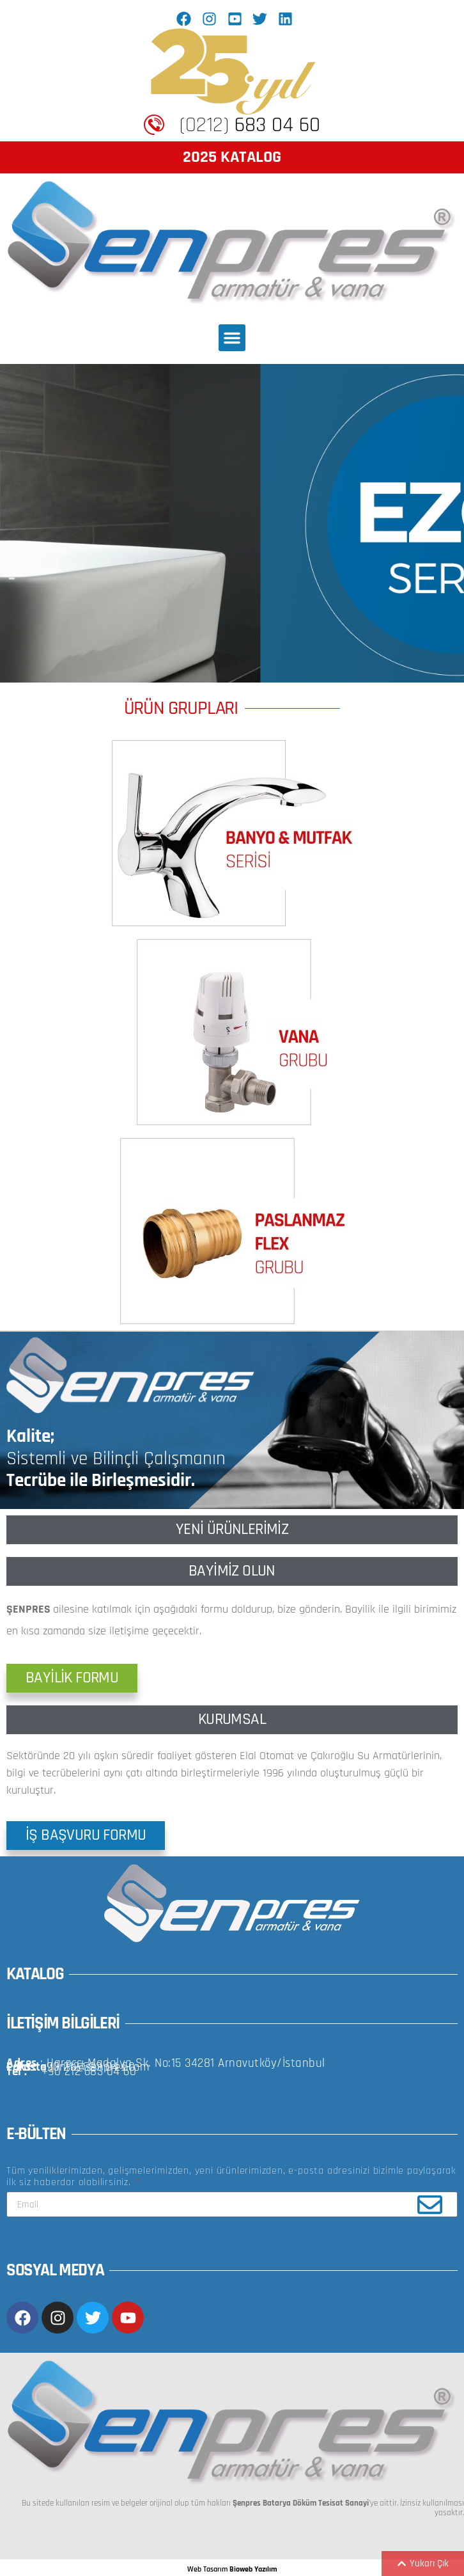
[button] (232, 337)
